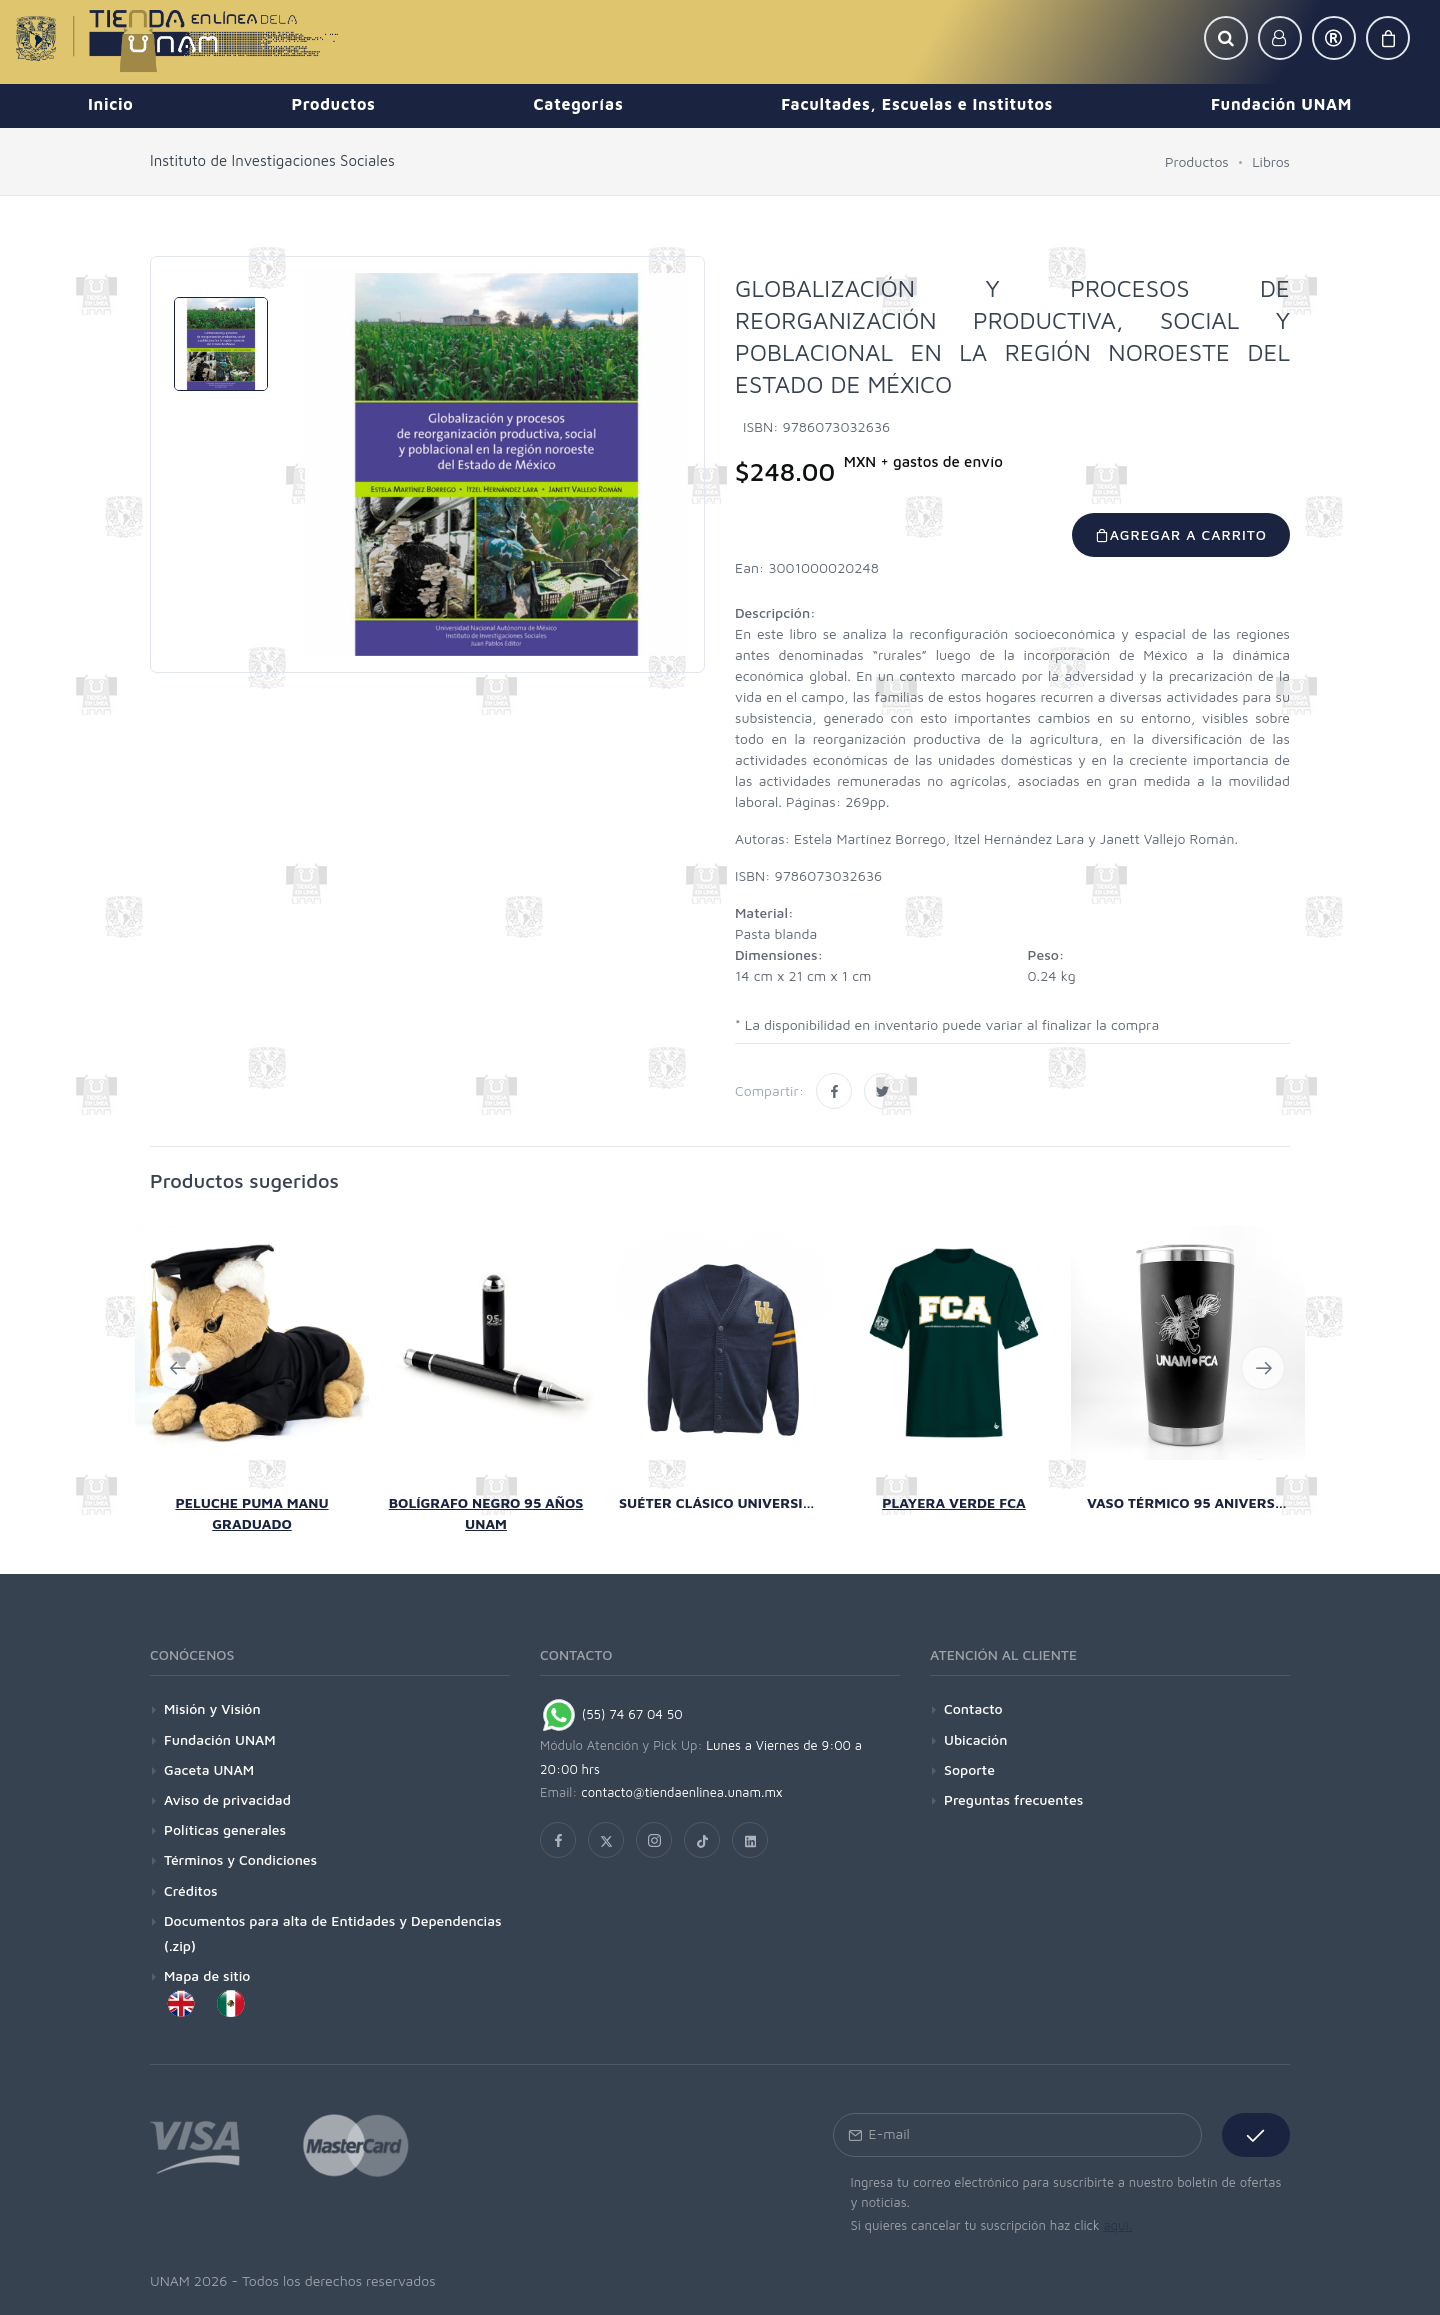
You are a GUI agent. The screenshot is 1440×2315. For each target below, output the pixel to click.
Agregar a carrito (1181, 534)
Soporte (969, 1769)
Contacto (973, 1708)
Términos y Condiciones (240, 1859)
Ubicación (975, 1739)
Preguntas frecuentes (1013, 1799)
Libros (1271, 161)
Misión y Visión (212, 1708)
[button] (1226, 38)
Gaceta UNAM (209, 1769)
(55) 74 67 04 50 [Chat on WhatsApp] (611, 1714)
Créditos (191, 1890)
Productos (1197, 161)
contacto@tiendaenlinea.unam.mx (682, 1792)
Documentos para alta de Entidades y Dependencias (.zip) (333, 1933)
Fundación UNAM (220, 1739)
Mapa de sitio (207, 1975)
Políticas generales (225, 1829)
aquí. (1117, 2225)
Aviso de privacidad (227, 1799)
